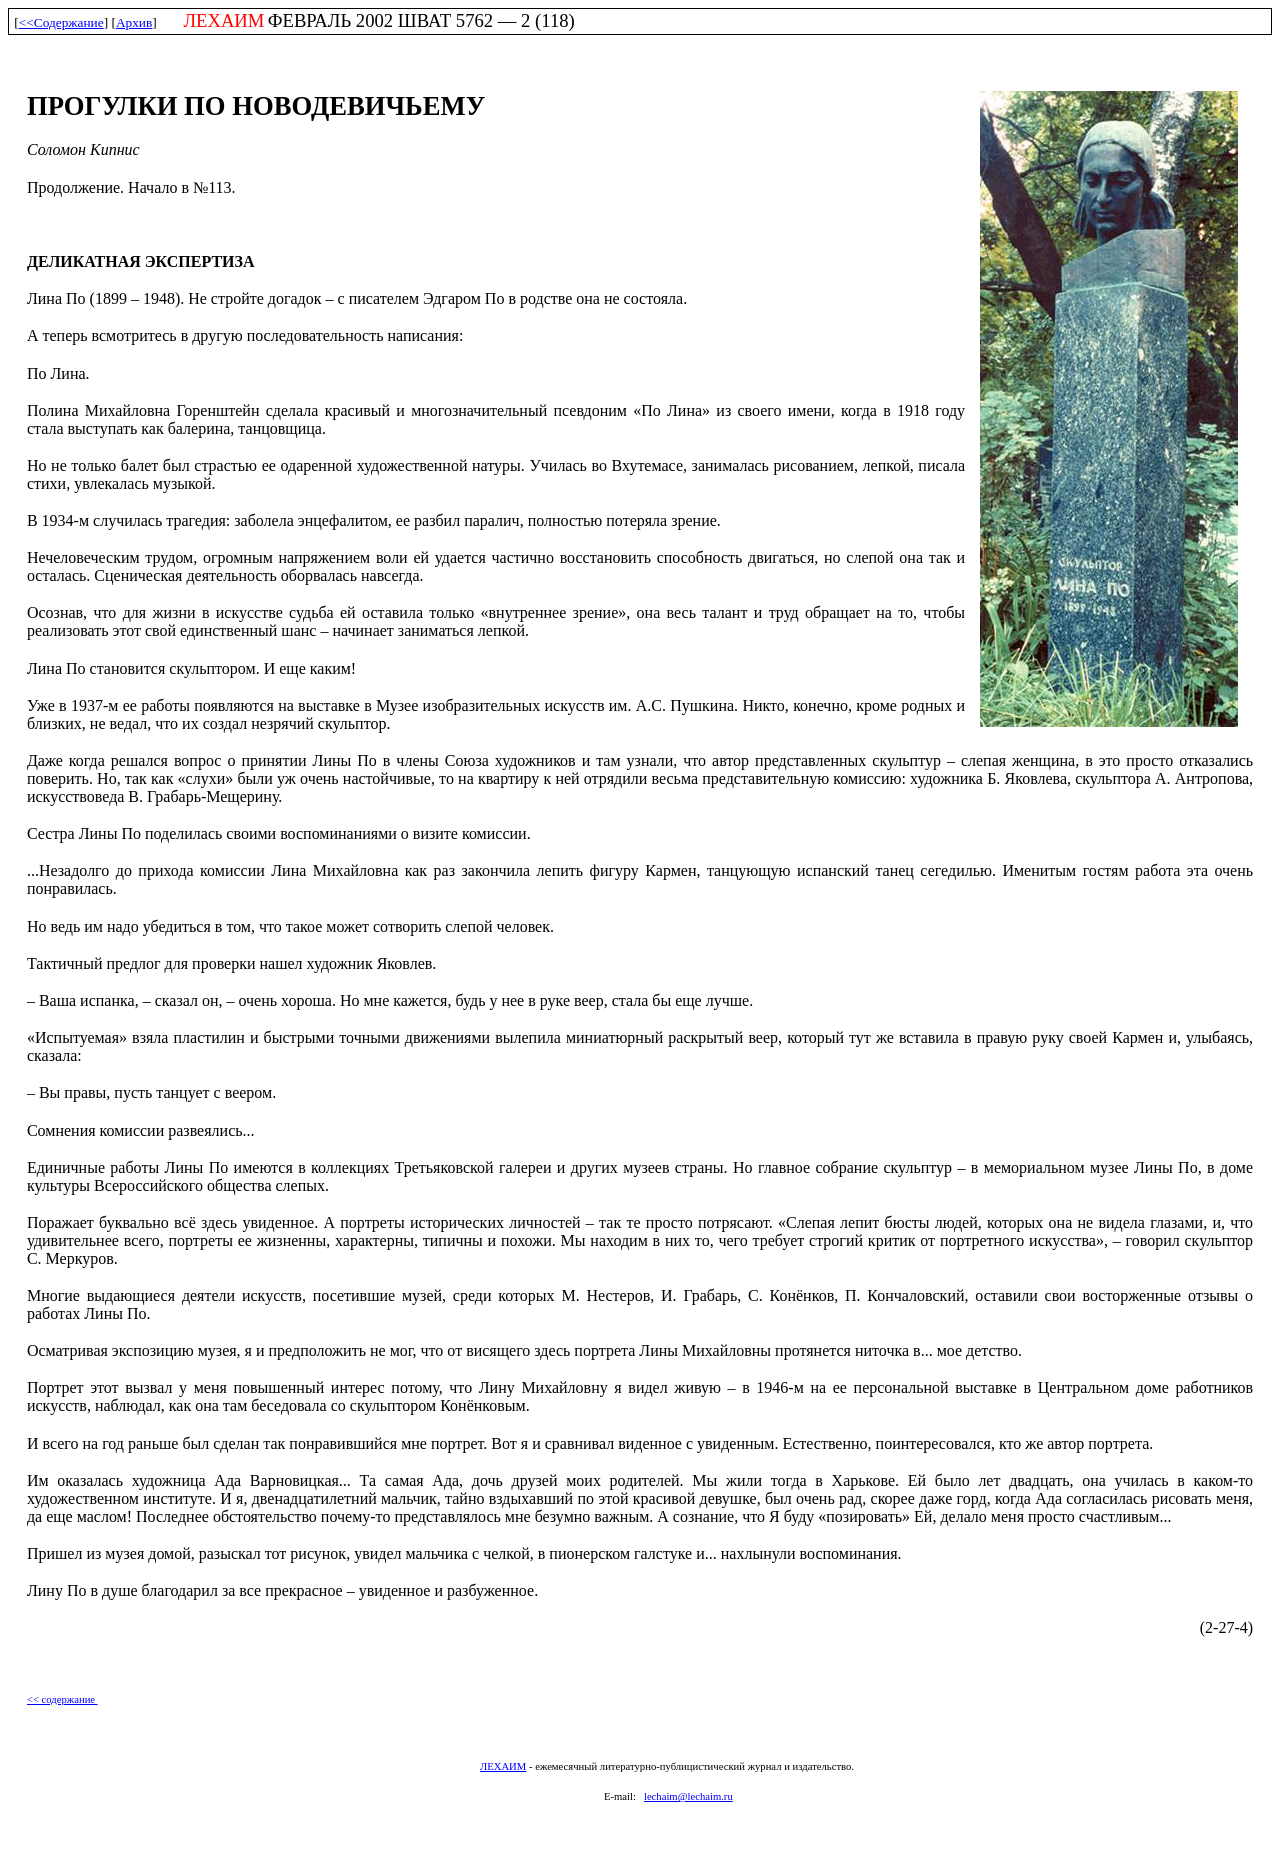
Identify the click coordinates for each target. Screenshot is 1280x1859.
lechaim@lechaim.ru (688, 1796)
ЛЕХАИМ (503, 1766)
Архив (134, 22)
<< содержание (62, 1699)
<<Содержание (61, 22)
